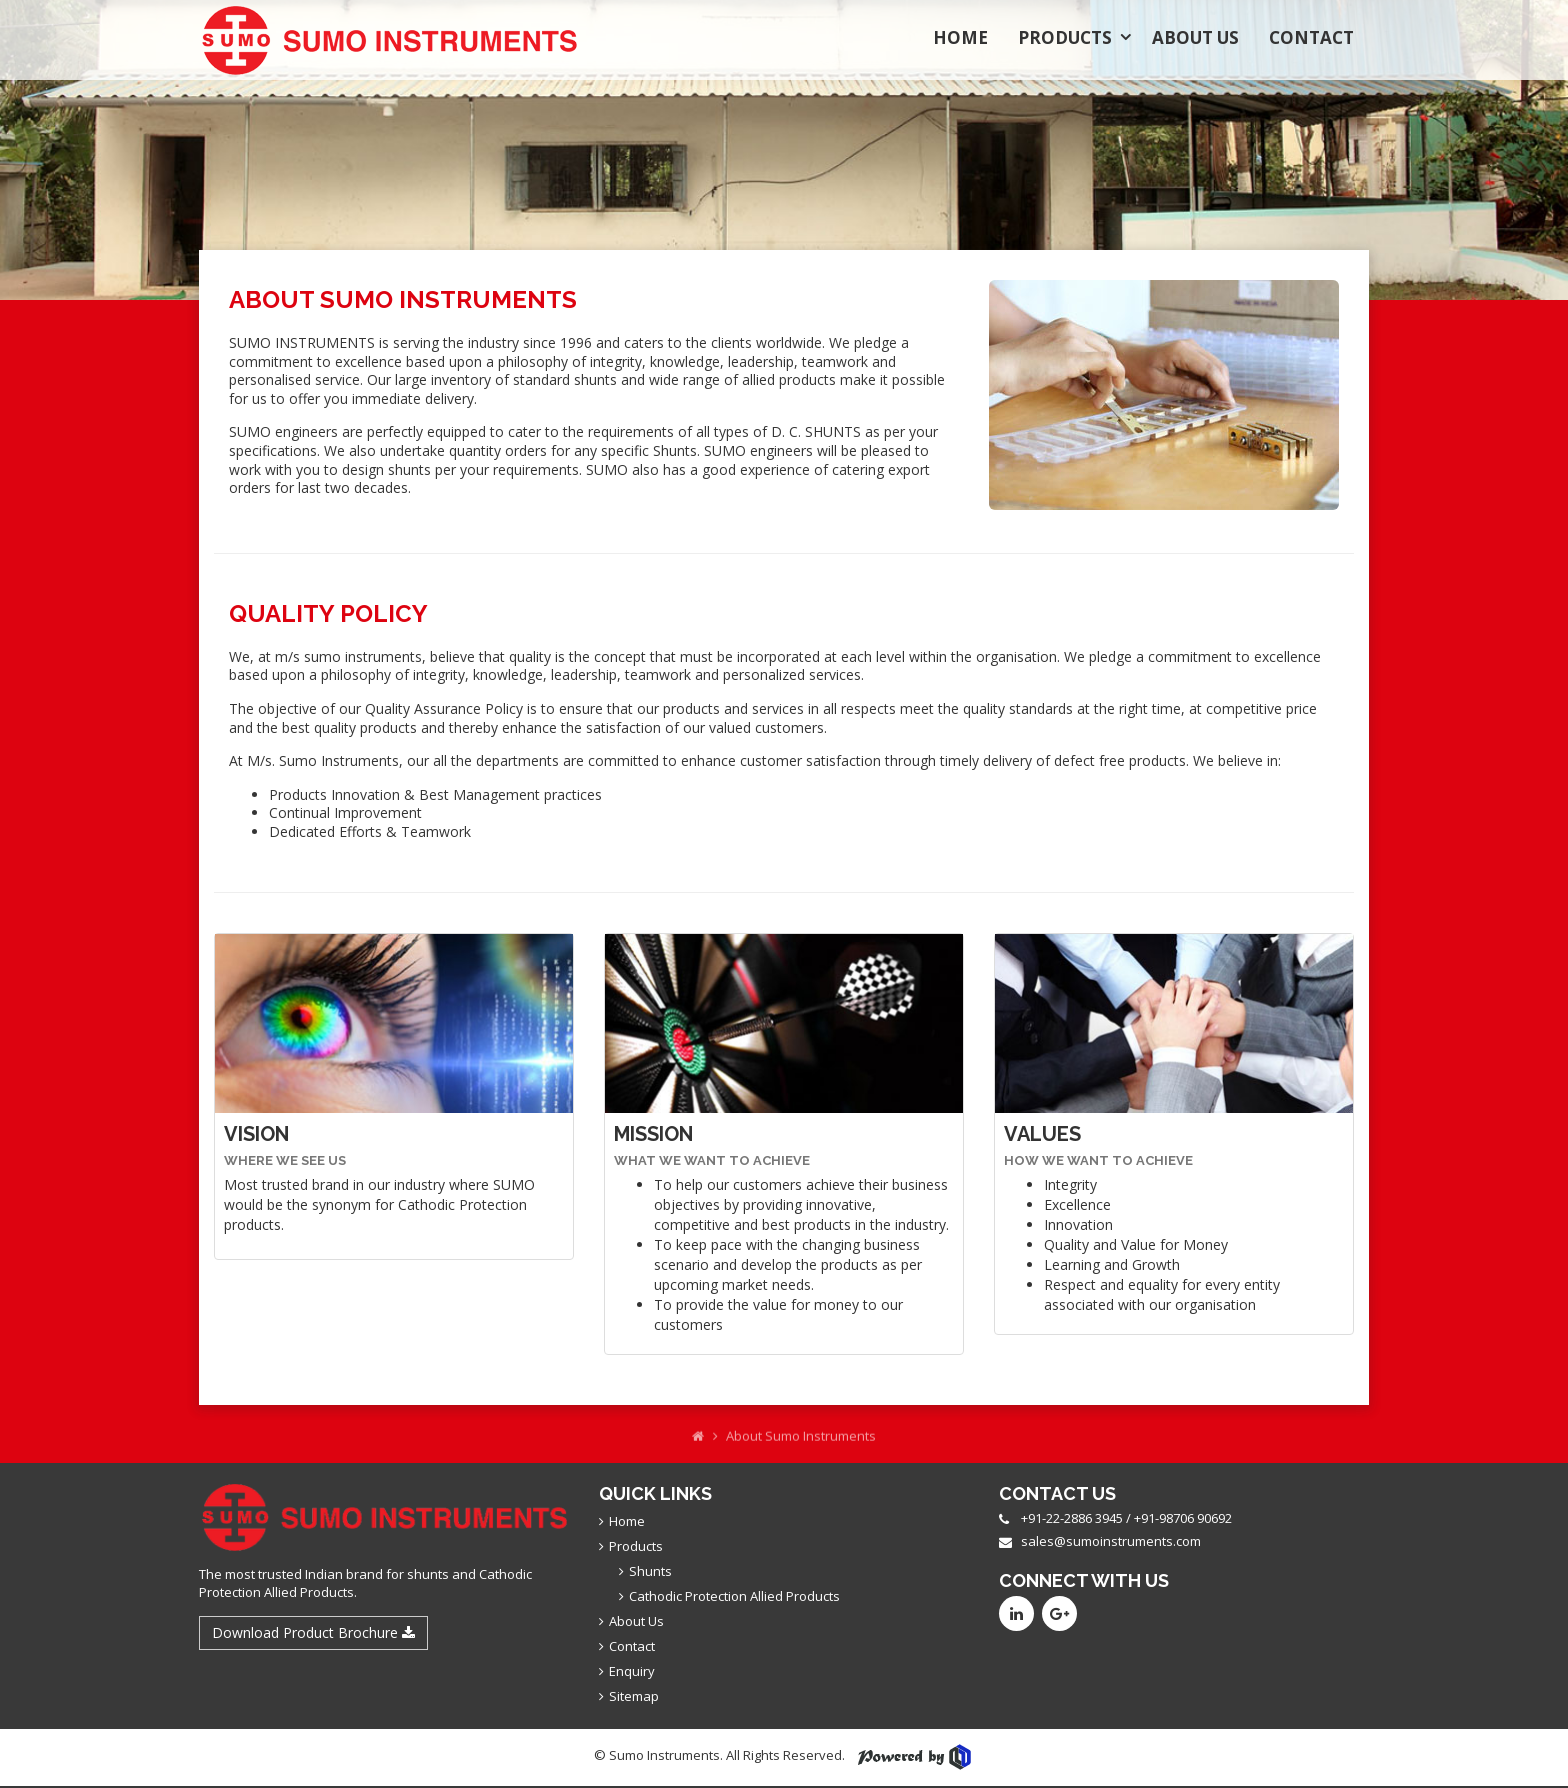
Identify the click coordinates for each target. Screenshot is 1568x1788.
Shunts (650, 1571)
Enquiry (632, 1671)
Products (1065, 37)
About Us (1195, 37)
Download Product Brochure (313, 1632)
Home (960, 37)
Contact (1311, 37)
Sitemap (634, 1696)
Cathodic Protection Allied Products (734, 1596)
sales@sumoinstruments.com (1111, 1541)
